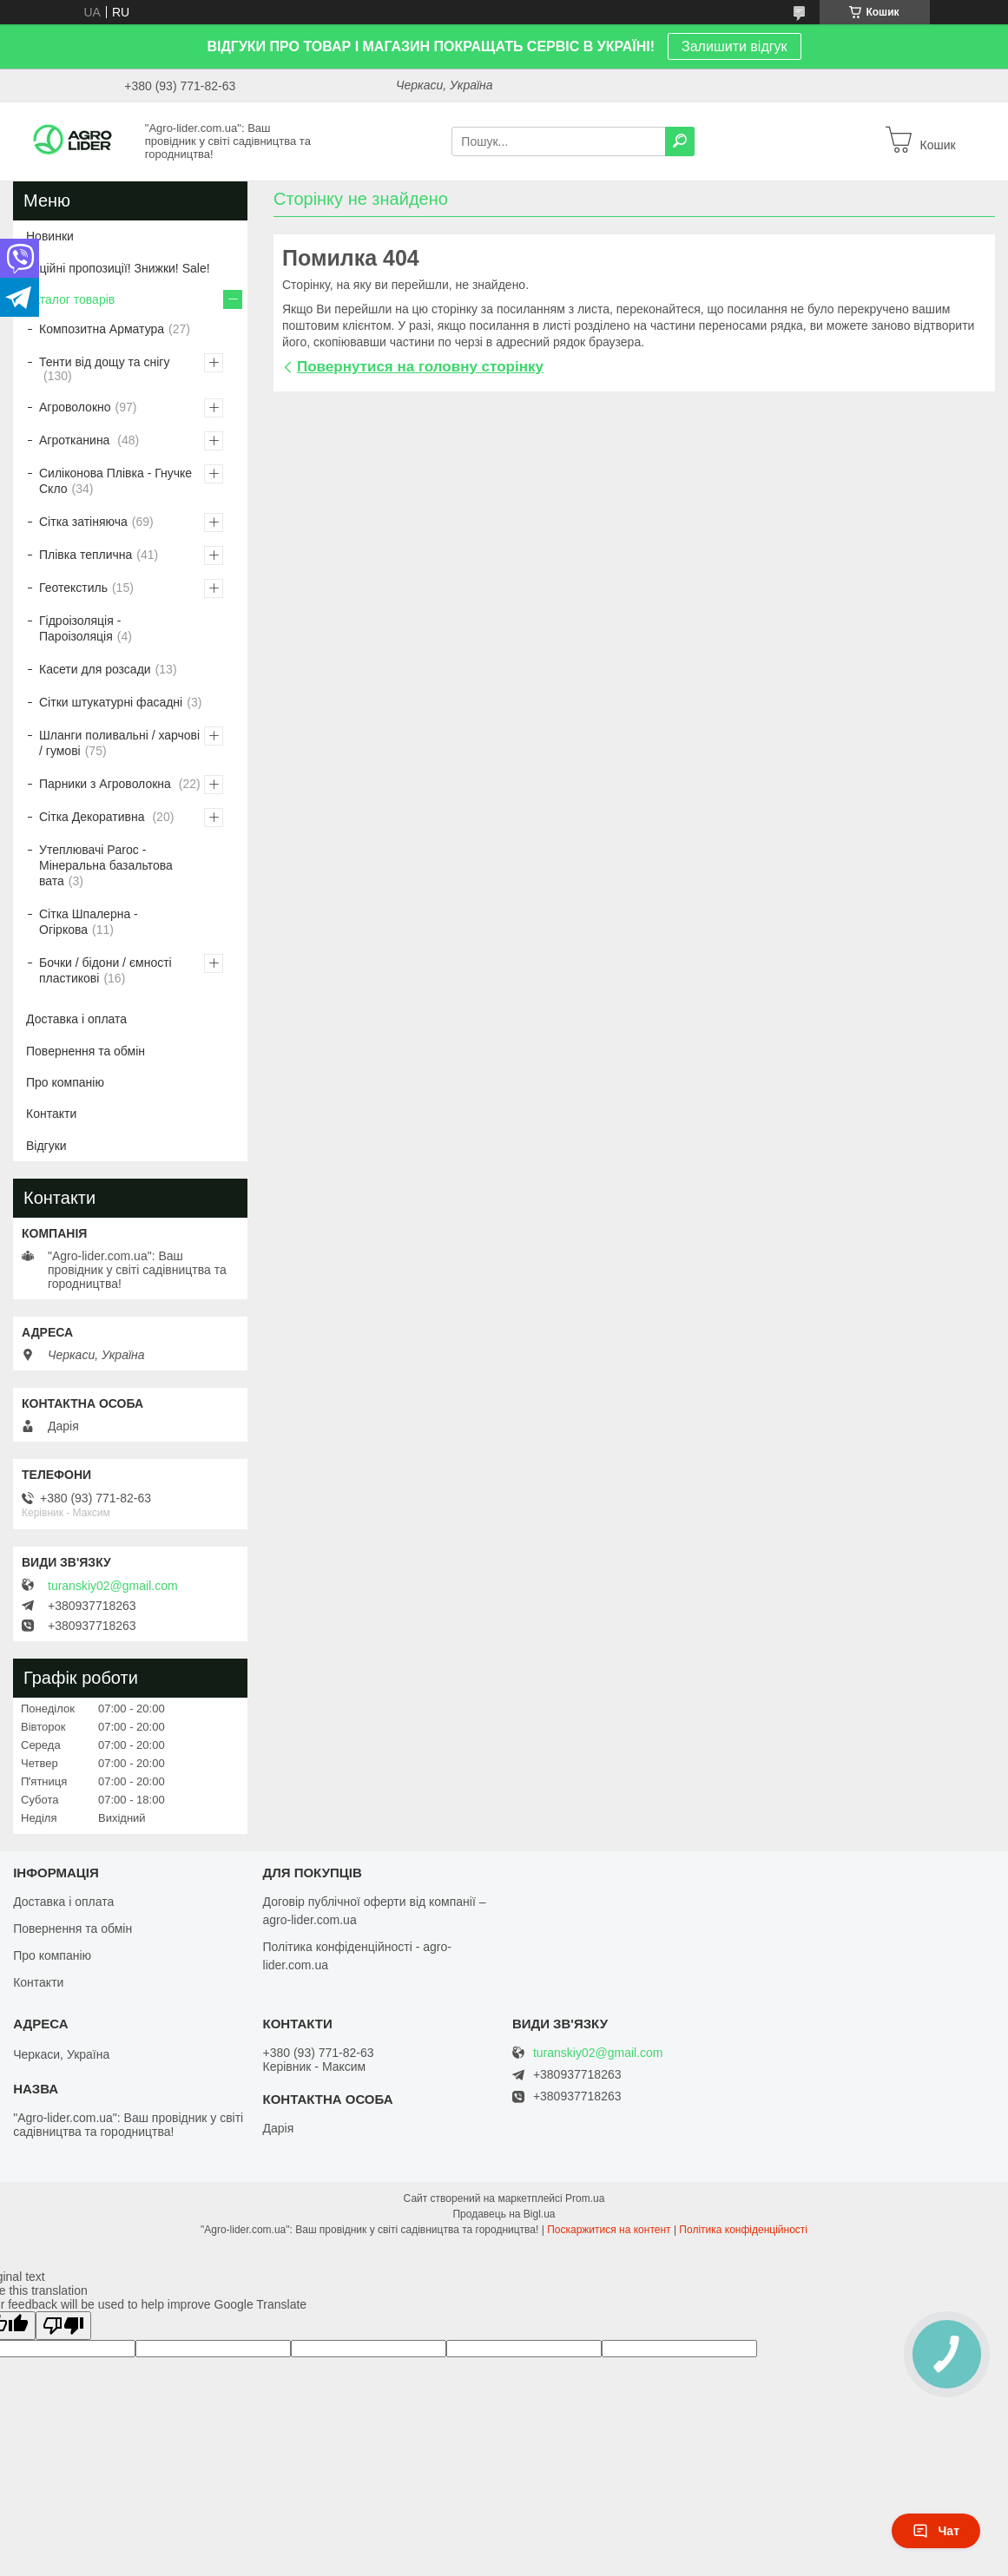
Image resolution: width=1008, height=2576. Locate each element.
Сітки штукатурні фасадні (110, 702)
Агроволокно (75, 407)
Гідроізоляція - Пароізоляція (80, 628)
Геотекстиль (73, 588)
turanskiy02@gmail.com (113, 1586)
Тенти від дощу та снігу (104, 362)
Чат (935, 2531)
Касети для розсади (95, 669)
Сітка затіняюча (83, 522)
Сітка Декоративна (93, 817)
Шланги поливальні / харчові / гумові (119, 743)
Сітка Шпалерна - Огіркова (88, 921)
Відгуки (46, 1146)
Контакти (51, 1113)
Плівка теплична (85, 555)
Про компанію (65, 1082)
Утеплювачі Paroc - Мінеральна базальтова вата (106, 865)
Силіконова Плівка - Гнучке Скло (115, 481)
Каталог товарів (70, 299)
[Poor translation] (63, 2325)
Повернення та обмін (85, 1051)
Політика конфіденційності (743, 2230)
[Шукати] (680, 141)
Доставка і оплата (76, 1019)
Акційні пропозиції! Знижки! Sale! (118, 268)
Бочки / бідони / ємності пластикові (105, 970)
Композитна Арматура (101, 329)
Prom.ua (584, 2198)
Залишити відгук (734, 46)
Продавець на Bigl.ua (503, 2214)
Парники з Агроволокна (107, 784)
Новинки (50, 236)
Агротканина (76, 440)
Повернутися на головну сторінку (420, 366)
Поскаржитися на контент (608, 2230)
